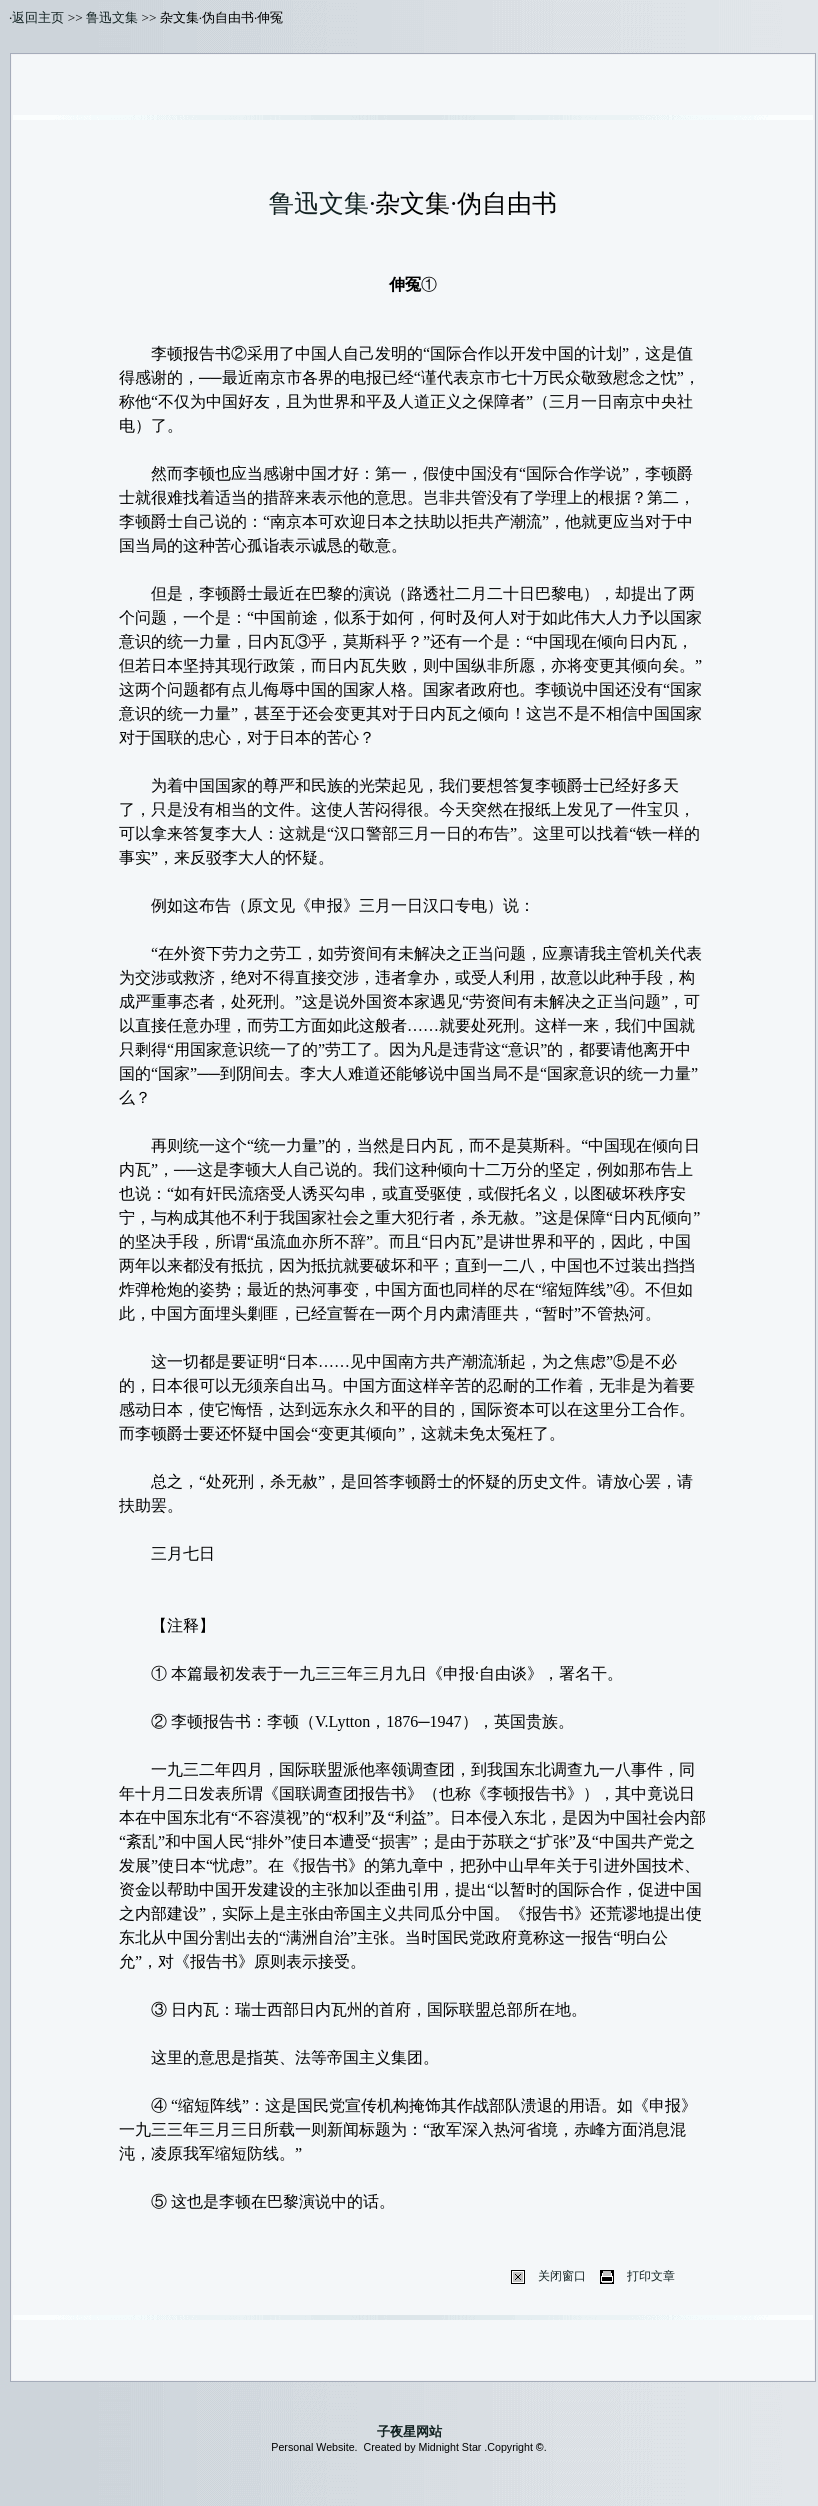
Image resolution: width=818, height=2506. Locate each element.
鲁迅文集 (112, 17)
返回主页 (38, 17)
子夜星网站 (409, 2431)
